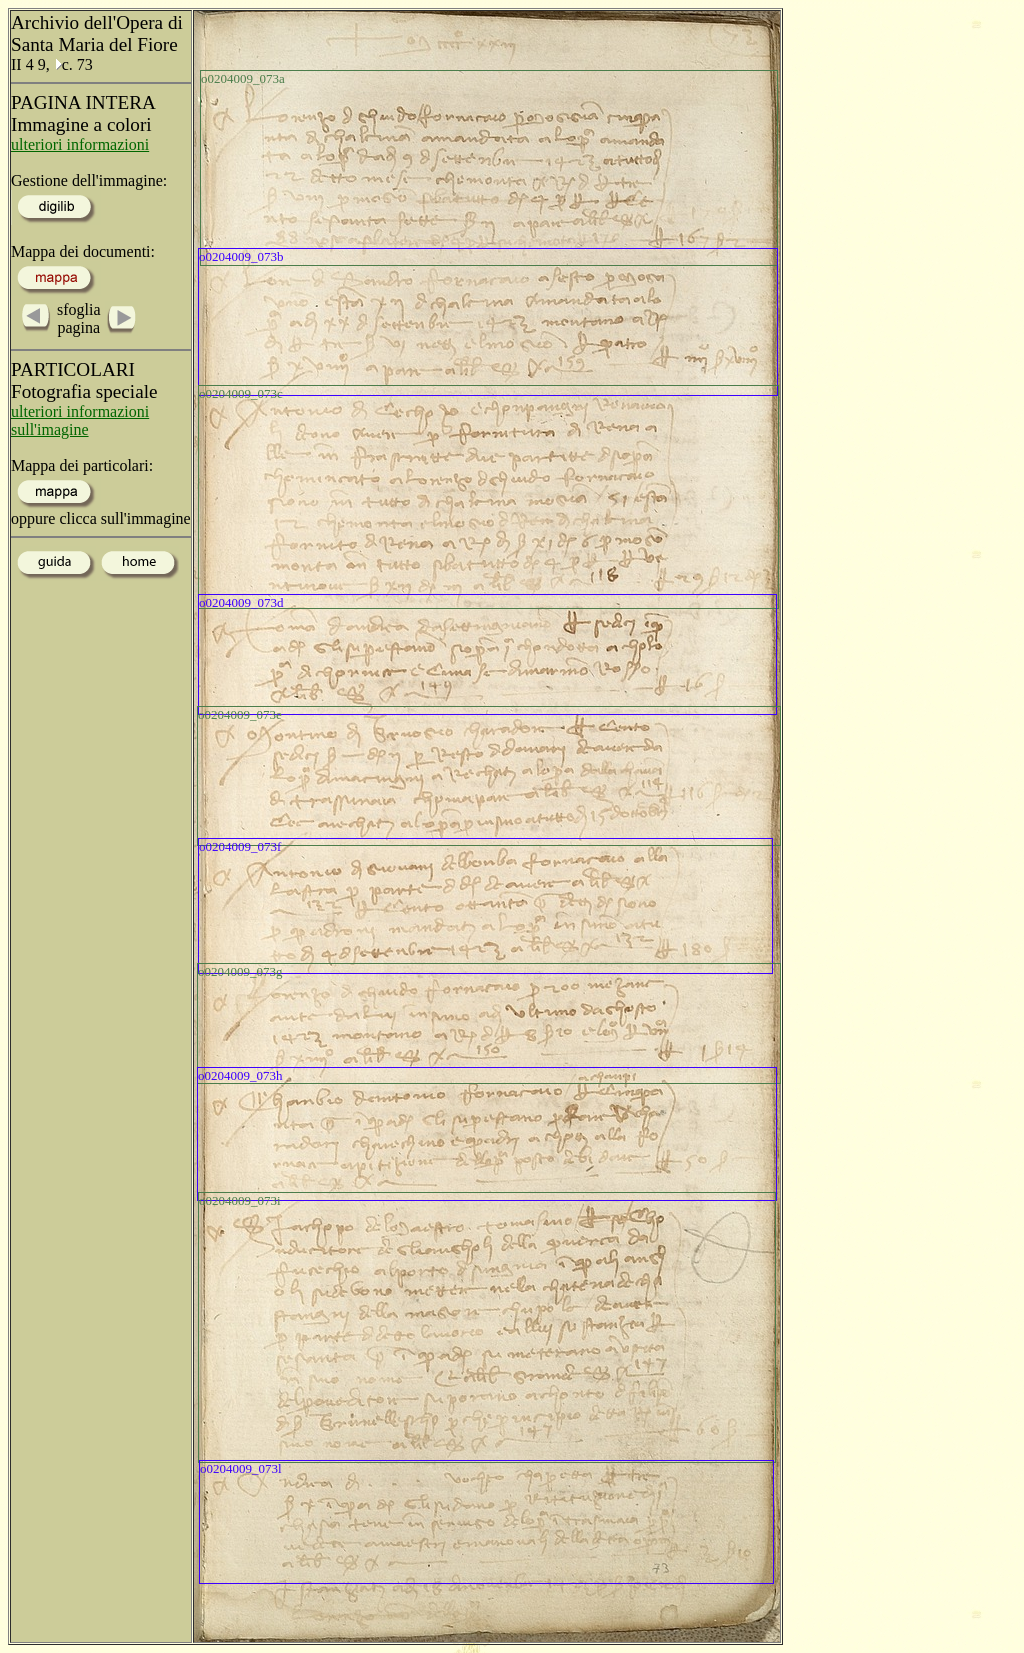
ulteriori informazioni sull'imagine (80, 420)
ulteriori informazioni (80, 144)
